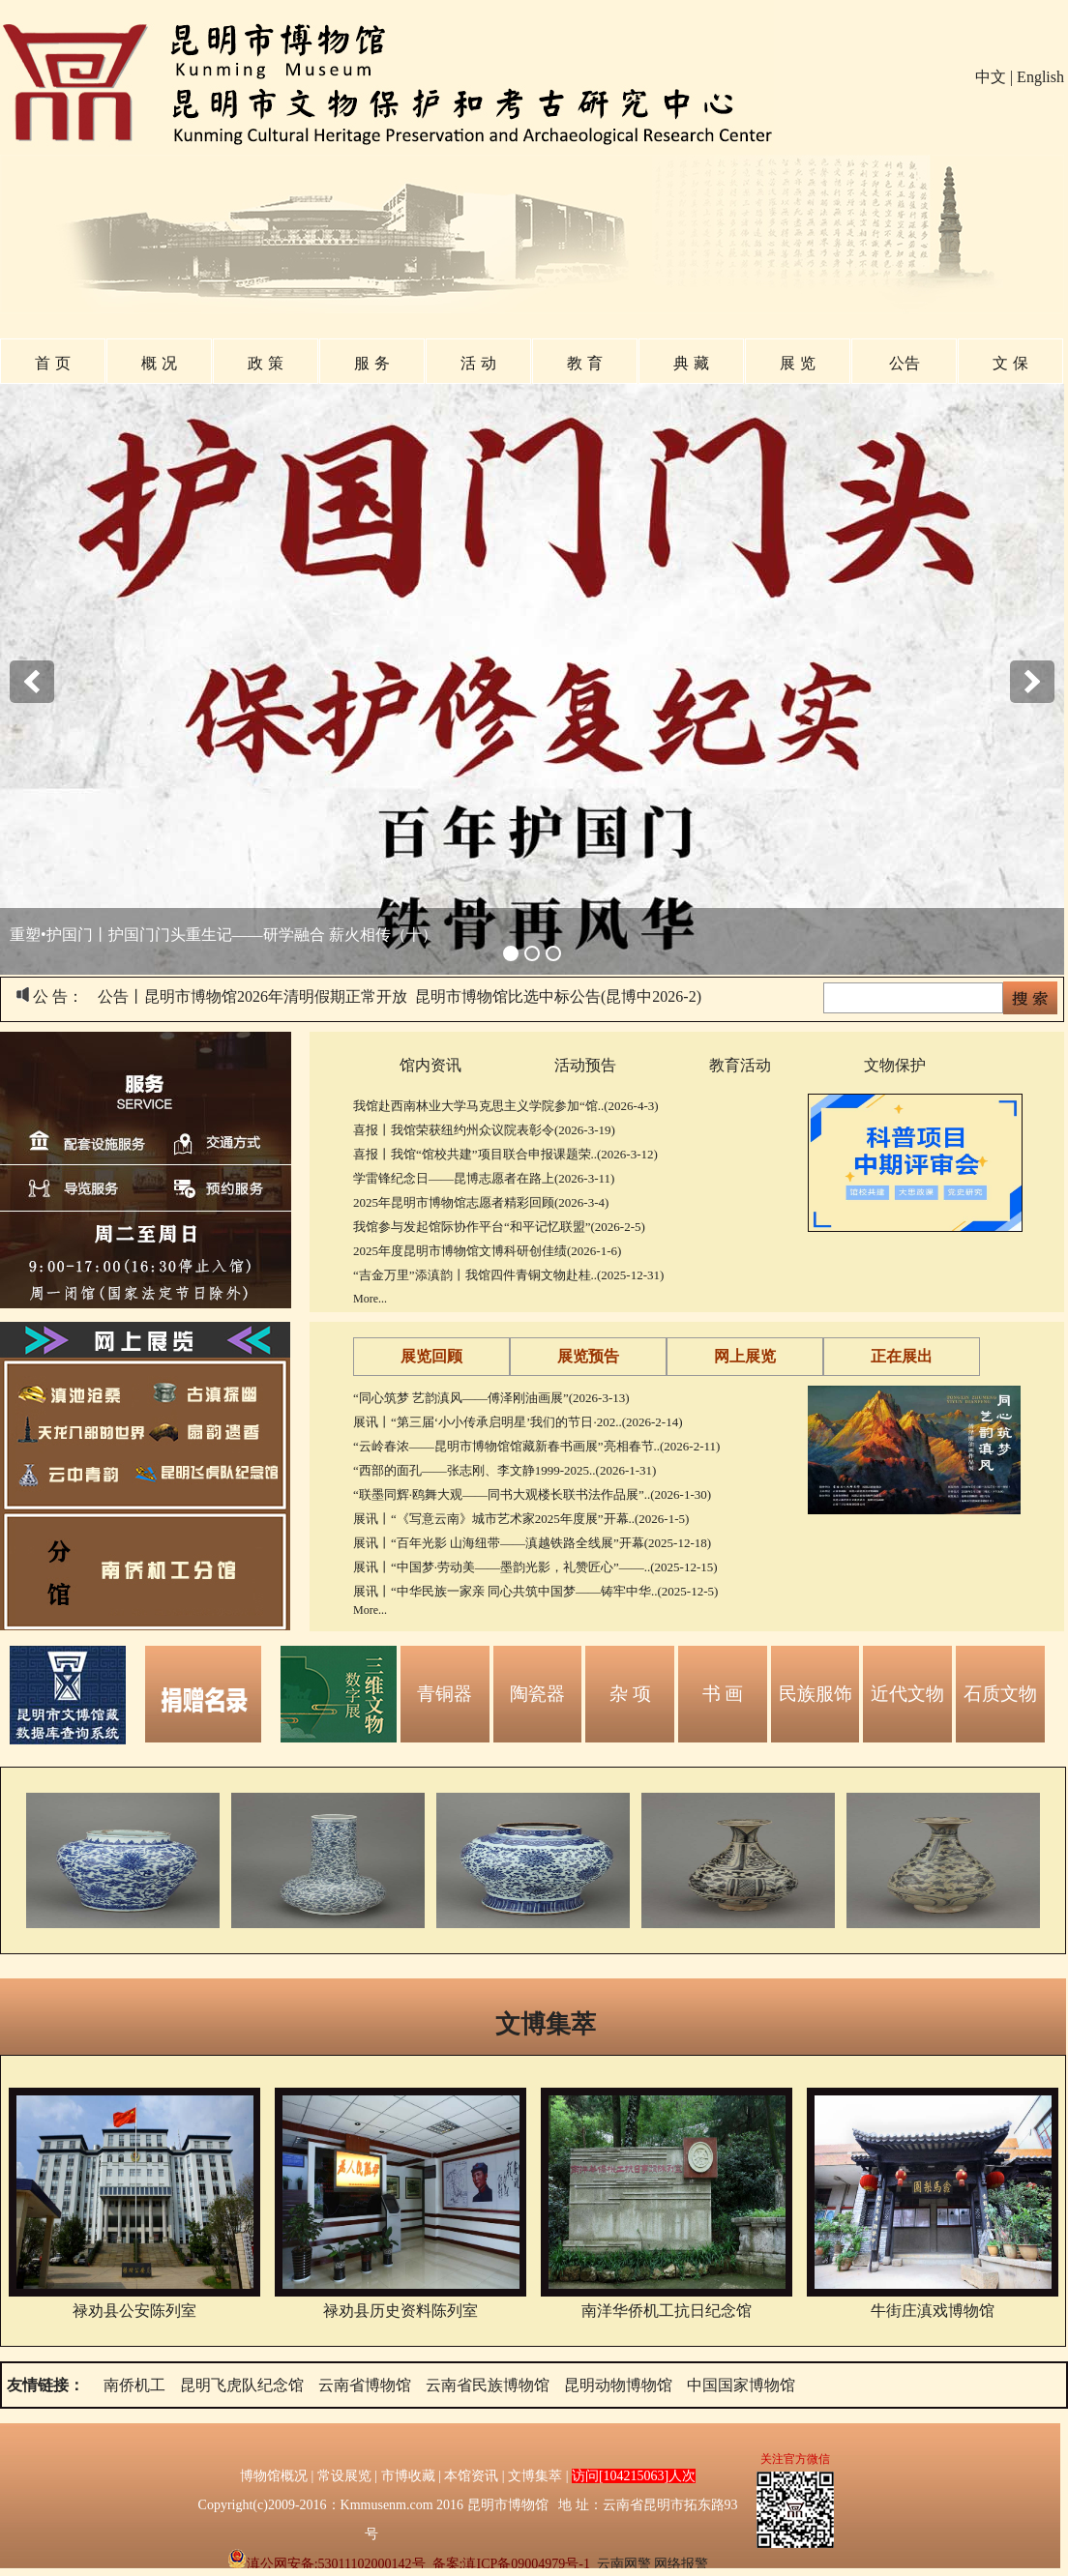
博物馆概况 (274, 2476)
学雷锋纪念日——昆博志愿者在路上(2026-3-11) (483, 1178)
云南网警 (624, 2564)
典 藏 (690, 363)
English (1040, 77)
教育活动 (740, 1065)
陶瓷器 (537, 1693)
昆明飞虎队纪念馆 (242, 2385)
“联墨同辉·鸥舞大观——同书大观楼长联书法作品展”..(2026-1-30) (532, 1494)
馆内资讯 (430, 1065)
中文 (990, 77)
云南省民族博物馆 (487, 2385)
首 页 (52, 363)
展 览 (797, 363)
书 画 (723, 1693)
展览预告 (588, 1356)
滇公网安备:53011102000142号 (326, 2564)
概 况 (158, 363)
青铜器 (444, 1693)
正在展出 (902, 1356)
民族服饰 (815, 1693)
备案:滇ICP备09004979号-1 (511, 2564)
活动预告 (585, 1065)
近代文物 (907, 1693)
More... (370, 1298)
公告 (904, 363)
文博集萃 (545, 2023)
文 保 (1010, 363)
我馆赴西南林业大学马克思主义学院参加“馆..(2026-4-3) (506, 1105)
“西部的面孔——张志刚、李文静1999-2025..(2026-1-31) (504, 1470)
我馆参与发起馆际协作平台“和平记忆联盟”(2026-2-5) (499, 1226)
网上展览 (745, 1356)
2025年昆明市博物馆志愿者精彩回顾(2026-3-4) (480, 1202)
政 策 (265, 363)
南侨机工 (134, 2385)
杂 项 (630, 1693)
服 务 (371, 363)
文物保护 (895, 1065)
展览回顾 (431, 1356)
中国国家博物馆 (741, 2385)
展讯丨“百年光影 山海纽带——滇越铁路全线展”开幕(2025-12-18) (532, 1543)
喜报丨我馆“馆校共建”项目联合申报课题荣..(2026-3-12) (505, 1154)
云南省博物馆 (364, 2385)
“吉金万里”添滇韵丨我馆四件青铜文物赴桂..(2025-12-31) (508, 1275)
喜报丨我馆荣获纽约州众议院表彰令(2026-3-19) (484, 1130)
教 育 (584, 363)
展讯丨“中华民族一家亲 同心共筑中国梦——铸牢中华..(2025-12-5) (535, 1591)
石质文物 (1000, 1693)
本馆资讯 (471, 2476)
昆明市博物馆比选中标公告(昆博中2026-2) (558, 996)
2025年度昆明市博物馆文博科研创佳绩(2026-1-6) (487, 1251)
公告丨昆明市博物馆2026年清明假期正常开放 (252, 996)
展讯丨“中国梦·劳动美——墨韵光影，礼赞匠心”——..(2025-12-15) (535, 1567)
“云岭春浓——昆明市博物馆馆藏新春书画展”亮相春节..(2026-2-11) (536, 1446)
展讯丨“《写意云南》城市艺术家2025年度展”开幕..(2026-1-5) (521, 1518)
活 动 (477, 363)
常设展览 (344, 2476)
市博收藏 (408, 2476)
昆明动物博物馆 (618, 2385)
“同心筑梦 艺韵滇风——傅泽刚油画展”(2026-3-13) (491, 1397)
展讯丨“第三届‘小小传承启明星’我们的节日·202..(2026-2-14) (518, 1422)
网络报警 (681, 2564)
